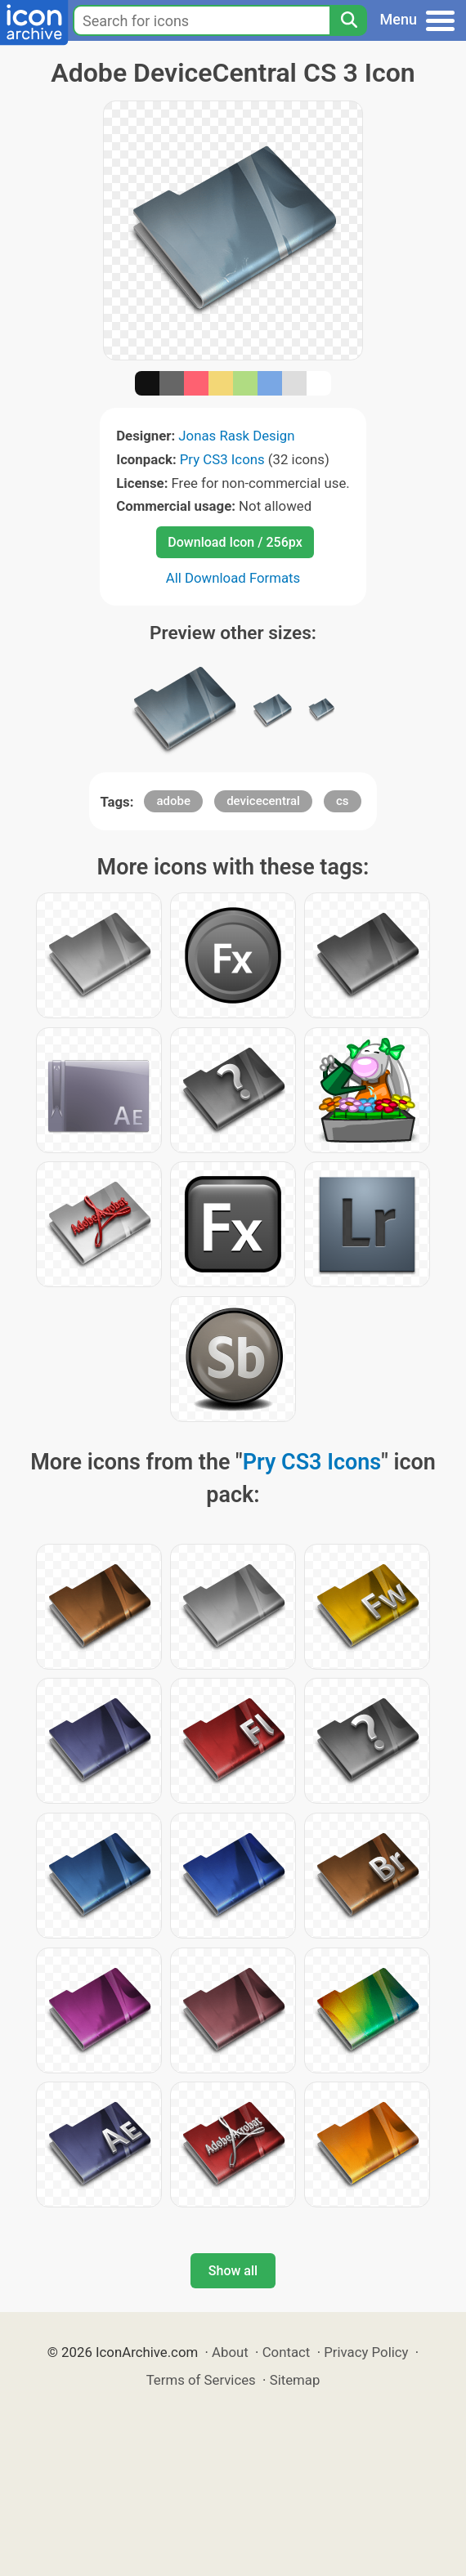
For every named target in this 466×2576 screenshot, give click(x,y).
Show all (233, 2271)
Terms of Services (201, 2380)
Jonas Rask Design (236, 435)
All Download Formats (233, 578)
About (230, 2352)
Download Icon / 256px (235, 542)
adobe (173, 801)
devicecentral (263, 801)
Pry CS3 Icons (222, 459)
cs (342, 801)
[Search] (348, 20)
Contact (286, 2352)
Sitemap (295, 2380)
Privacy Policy (366, 2352)
